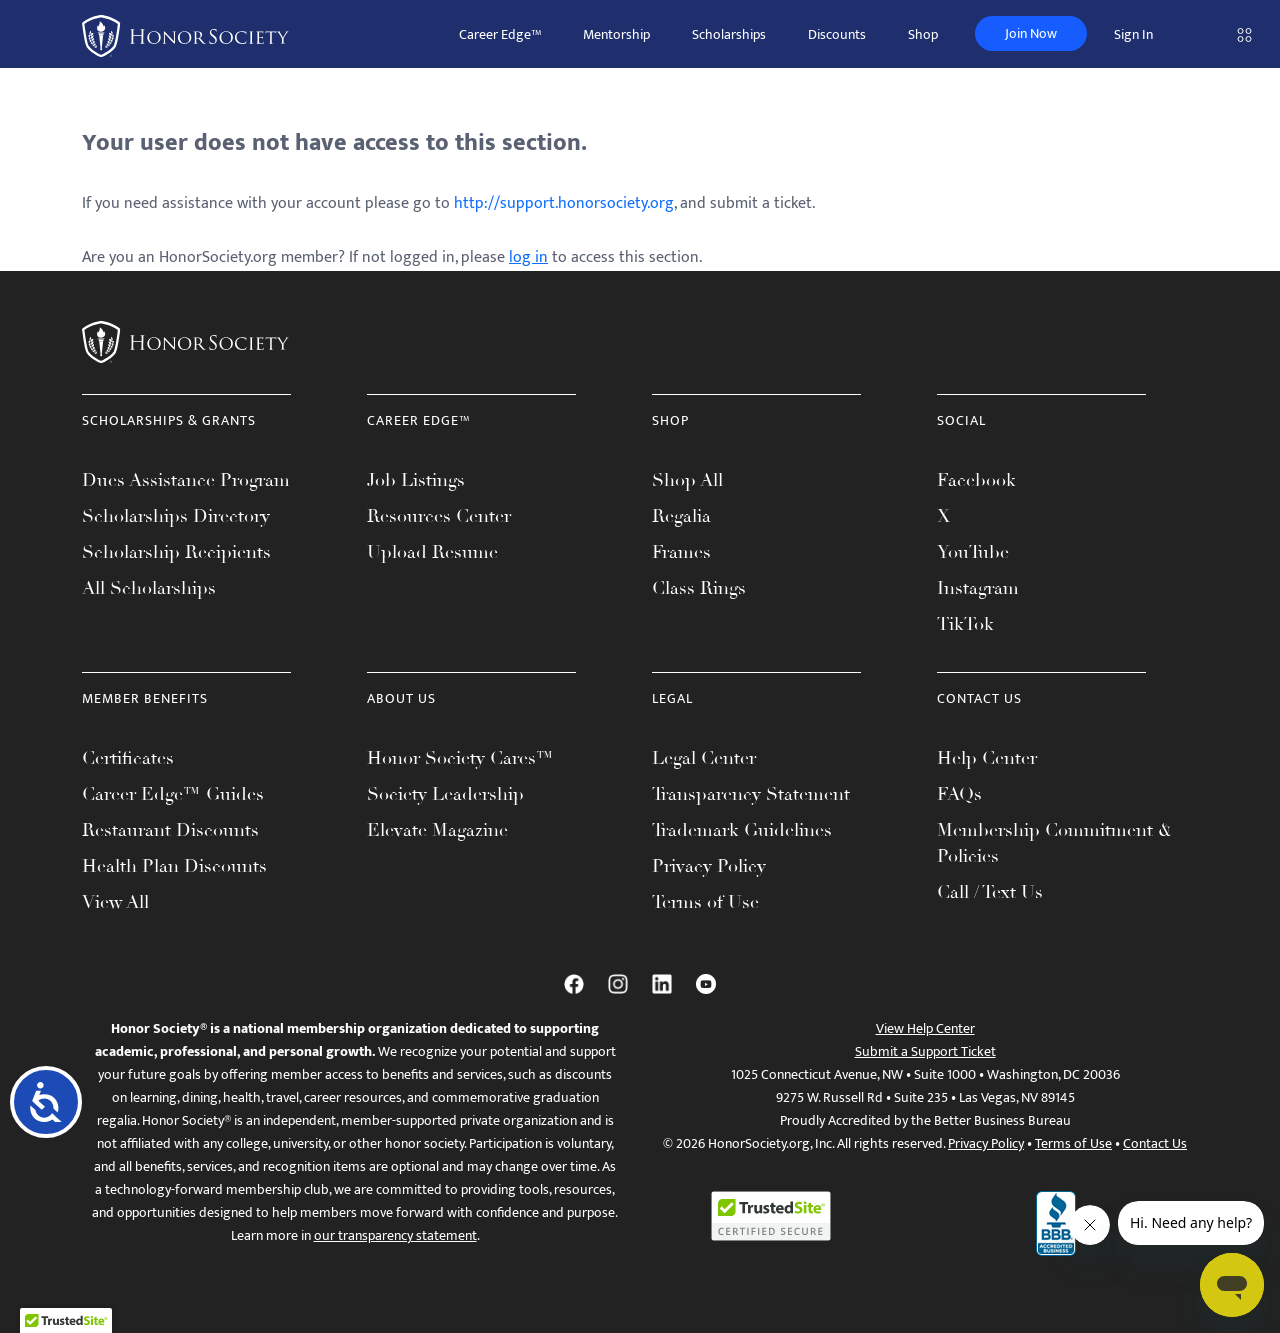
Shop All (687, 480)
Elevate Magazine (437, 830)
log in (528, 257)
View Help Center (925, 1028)
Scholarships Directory (176, 516)
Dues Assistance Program (186, 480)
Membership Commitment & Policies (1054, 843)
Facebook (976, 480)
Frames (681, 552)
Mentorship (616, 34)
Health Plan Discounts (174, 866)
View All (115, 902)
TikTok (965, 624)
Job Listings (416, 480)
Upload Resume (432, 552)
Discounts (837, 34)
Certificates (128, 758)
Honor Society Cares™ (460, 758)
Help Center (987, 758)
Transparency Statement (751, 794)
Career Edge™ (500, 34)
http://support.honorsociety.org (564, 203)
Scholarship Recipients (176, 552)
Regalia (681, 516)
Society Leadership (445, 794)
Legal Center (704, 758)
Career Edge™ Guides (173, 794)
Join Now (1031, 33)
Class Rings (699, 588)
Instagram (978, 588)
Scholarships (729, 34)
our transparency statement (395, 1235)
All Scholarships (149, 588)
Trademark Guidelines (742, 830)
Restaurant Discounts (170, 830)
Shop (923, 34)
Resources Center (439, 516)
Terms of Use (705, 902)
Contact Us (1155, 1143)
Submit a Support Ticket (925, 1051)
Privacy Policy (709, 866)
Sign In (1133, 34)
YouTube (973, 552)
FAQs (959, 794)
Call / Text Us (990, 892)
